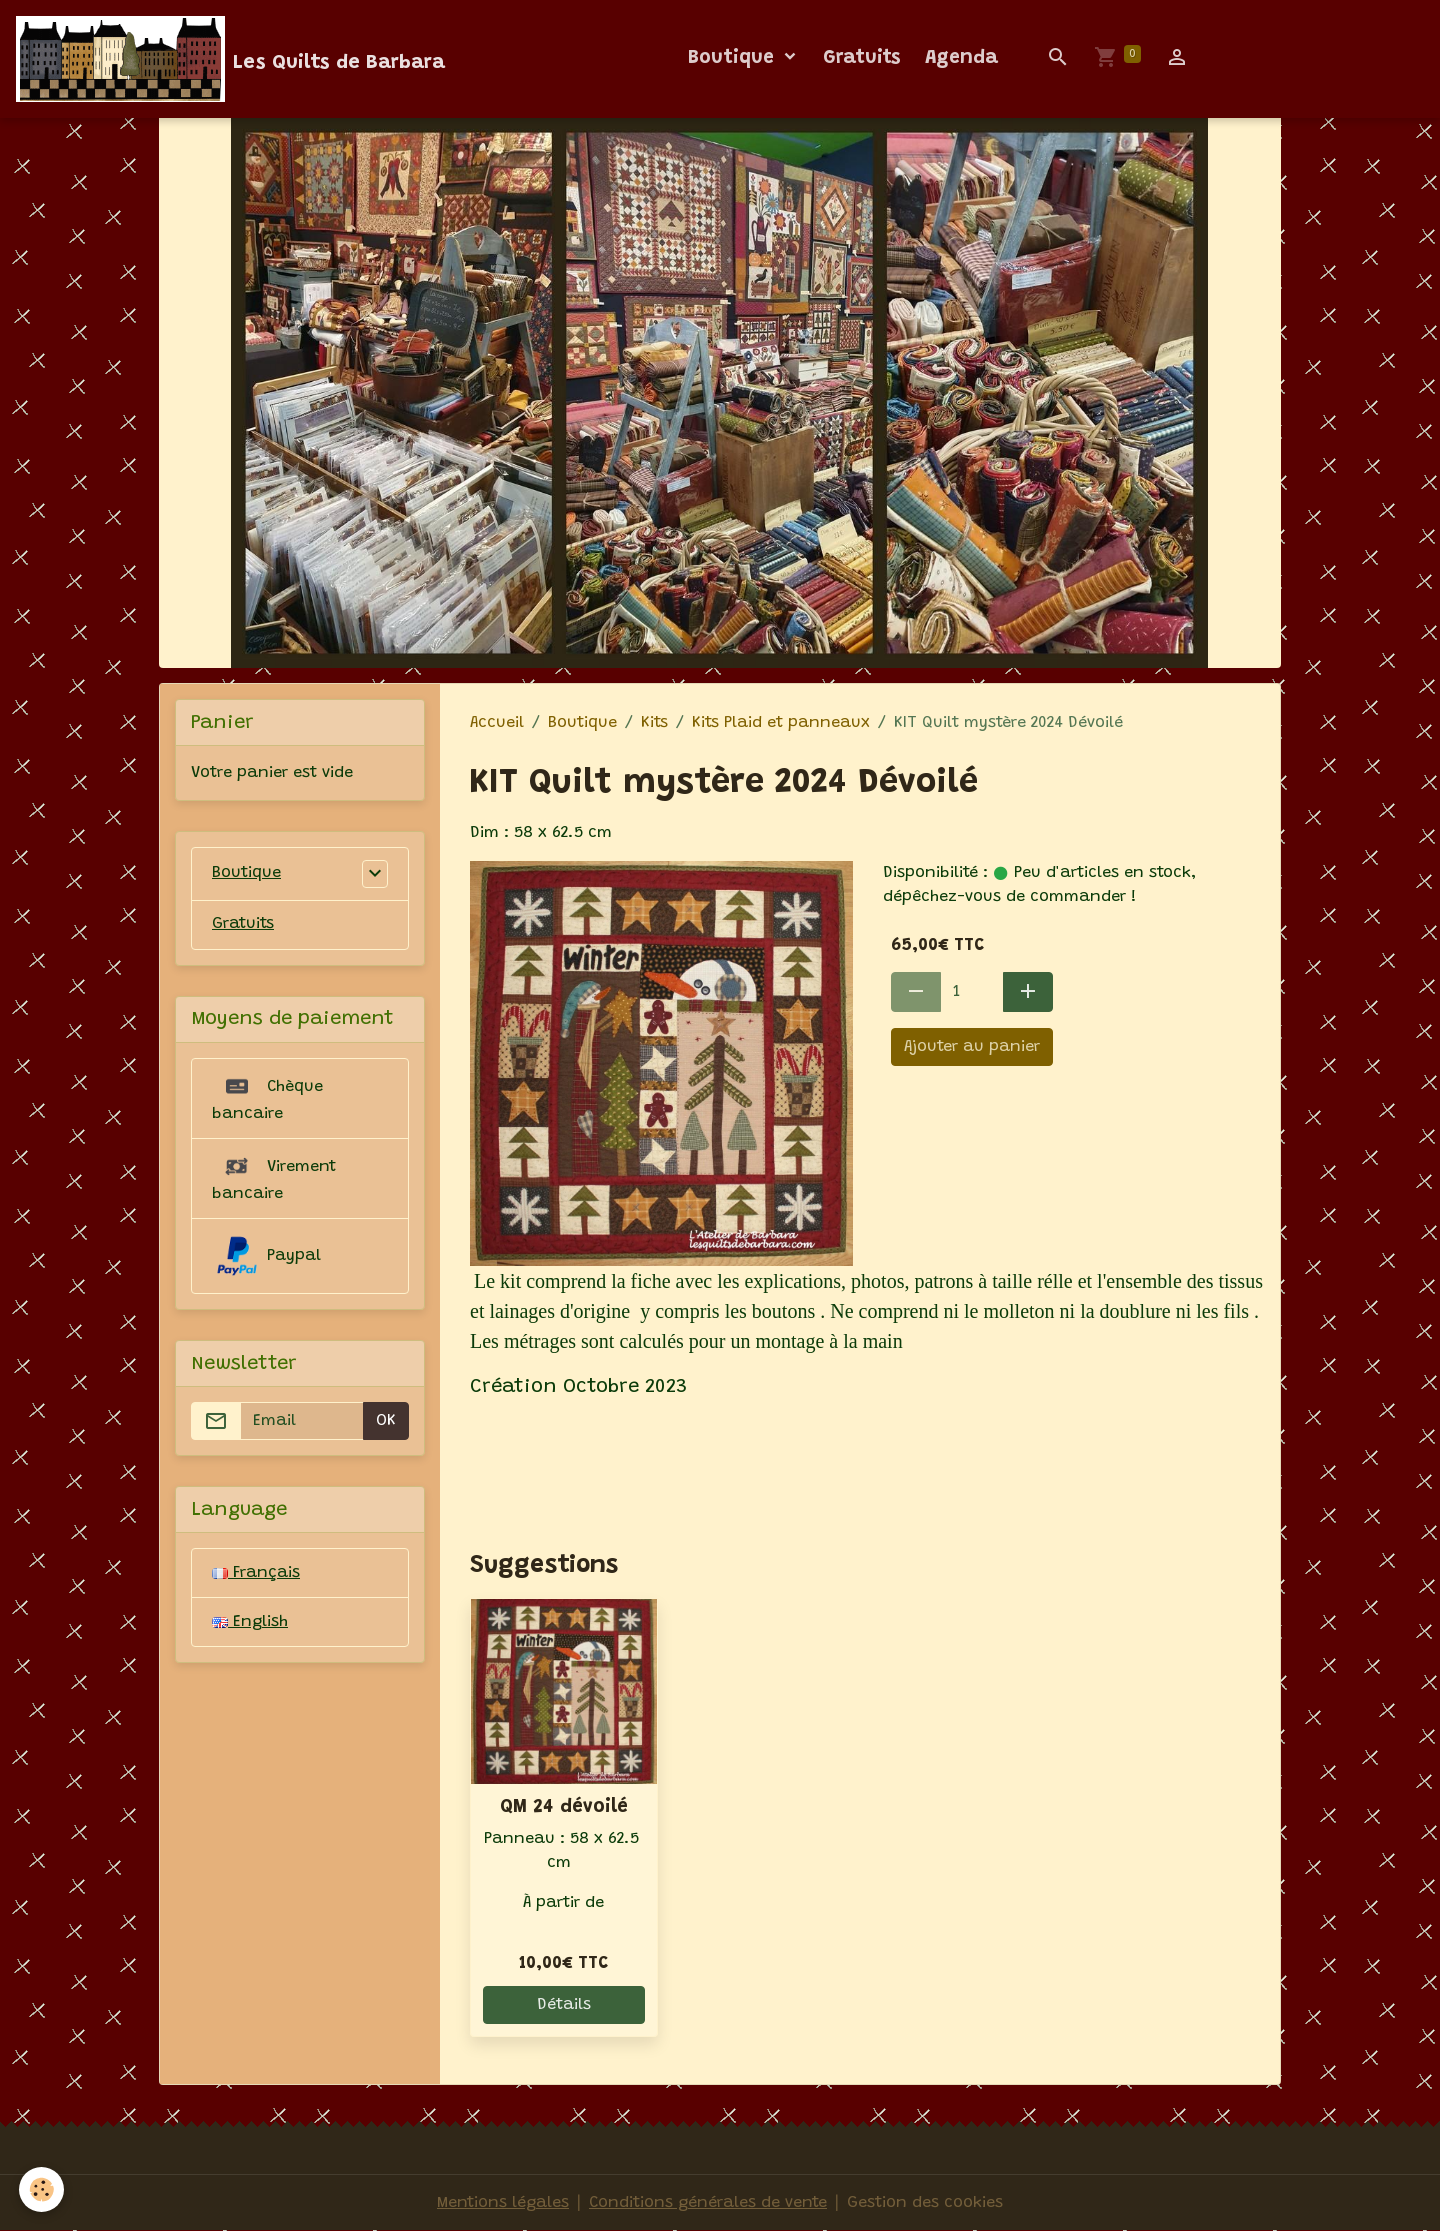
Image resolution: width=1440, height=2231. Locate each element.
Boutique (734, 58)
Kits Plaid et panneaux (781, 723)
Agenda (961, 58)
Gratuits (862, 58)
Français (256, 1574)
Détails (564, 2005)
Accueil (497, 723)
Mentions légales (503, 2203)
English (250, 1623)
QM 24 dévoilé (564, 1807)
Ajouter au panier (972, 1047)
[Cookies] (42, 2189)
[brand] (230, 59)
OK (386, 1422)
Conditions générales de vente (708, 2203)
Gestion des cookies (925, 2203)
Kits (654, 723)
